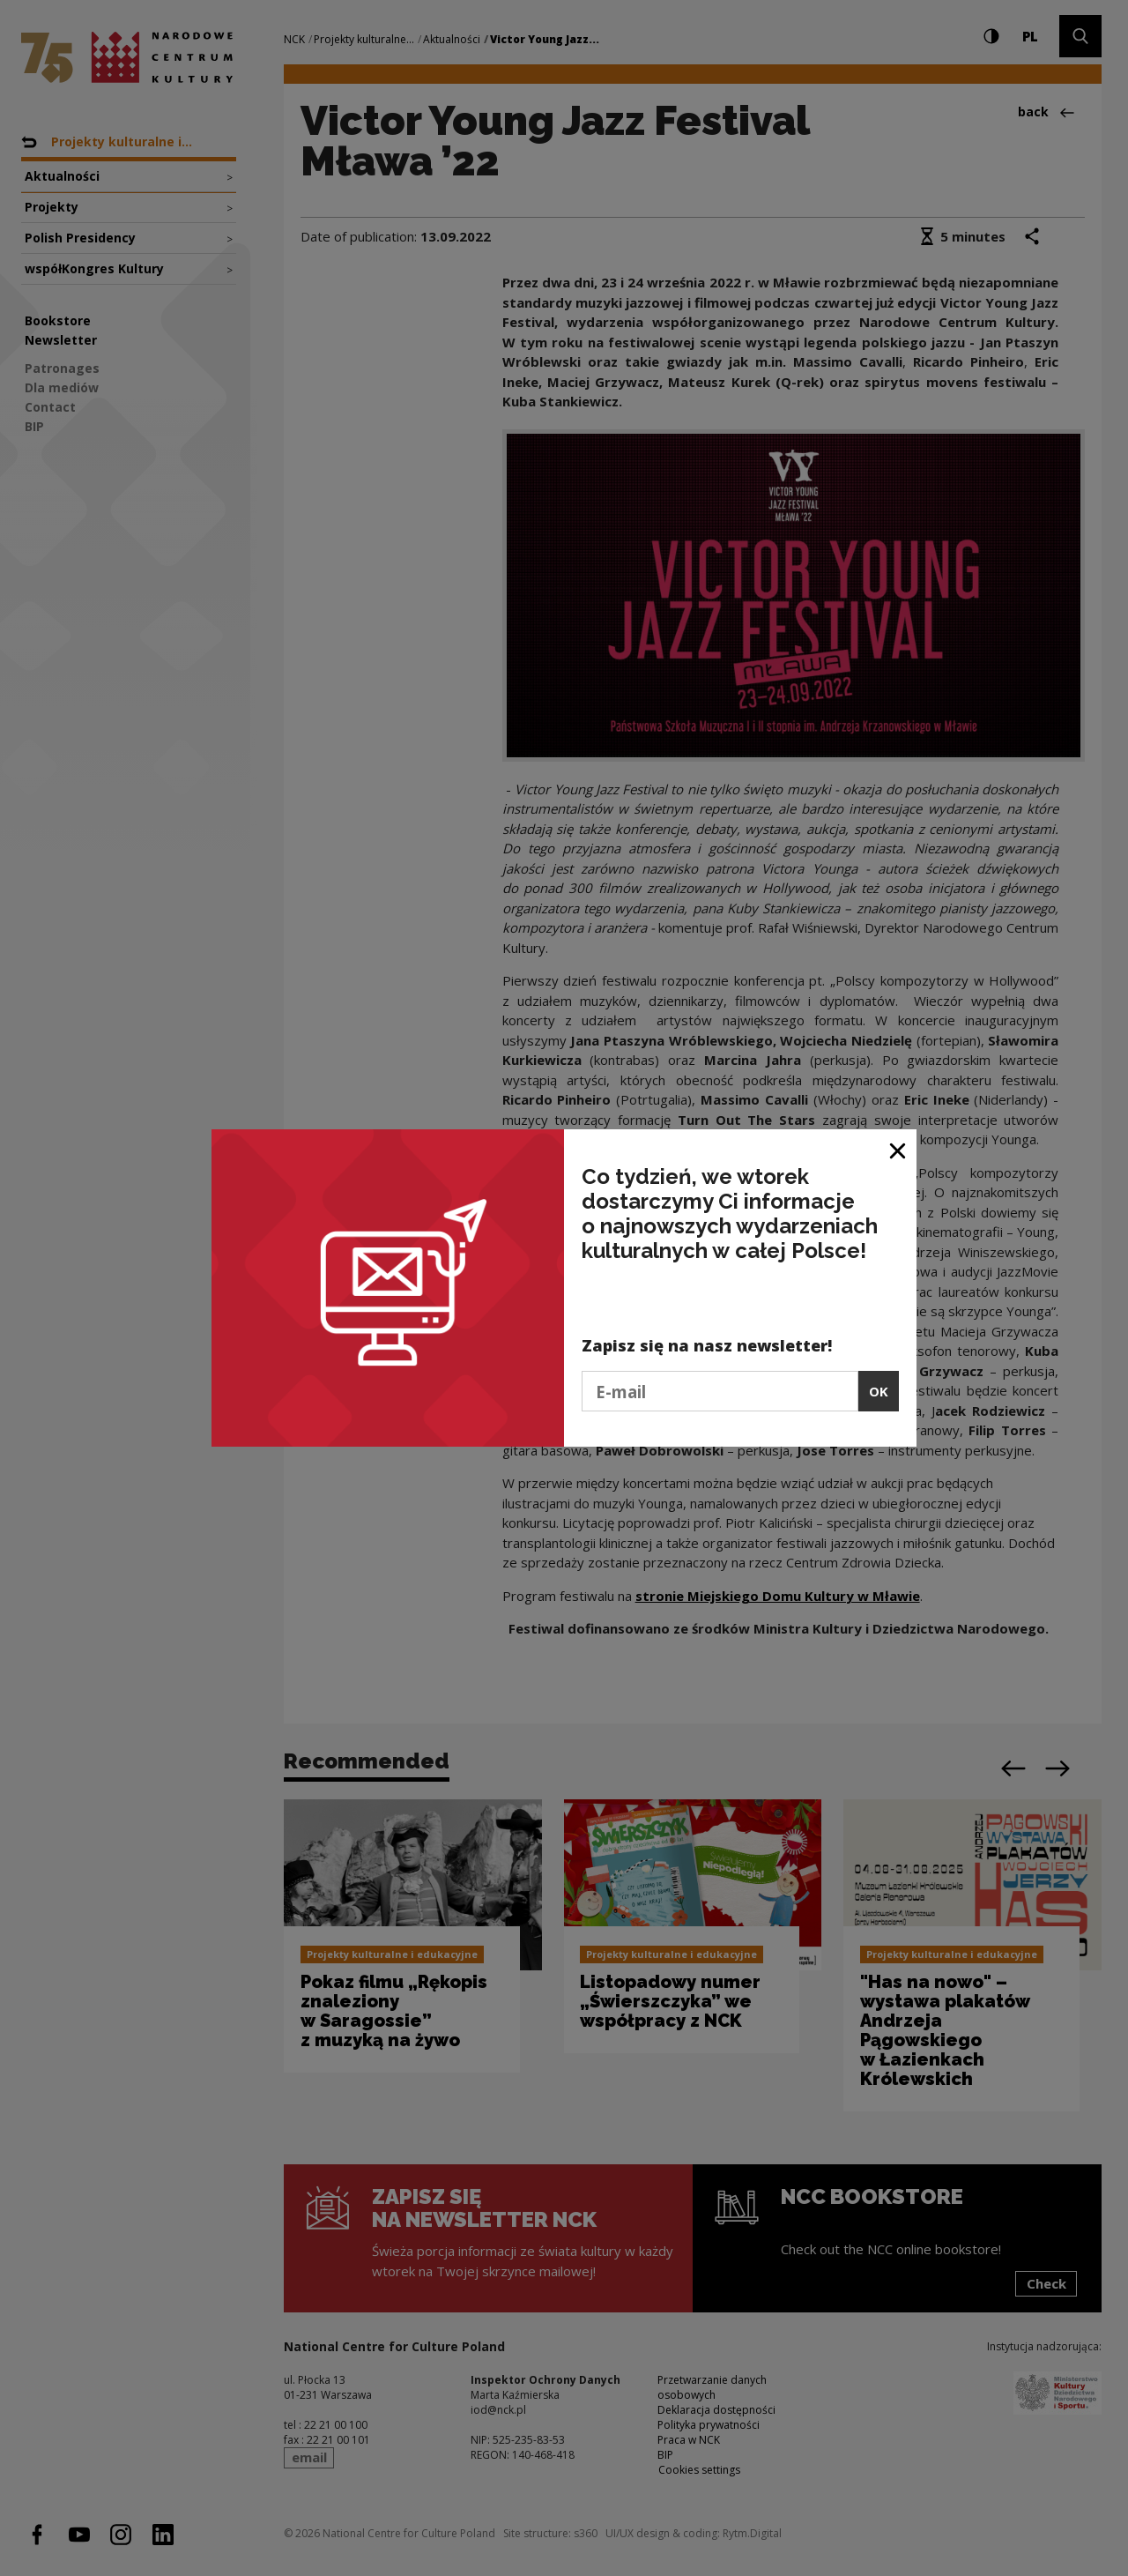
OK (878, 1391)
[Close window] (898, 1149)
